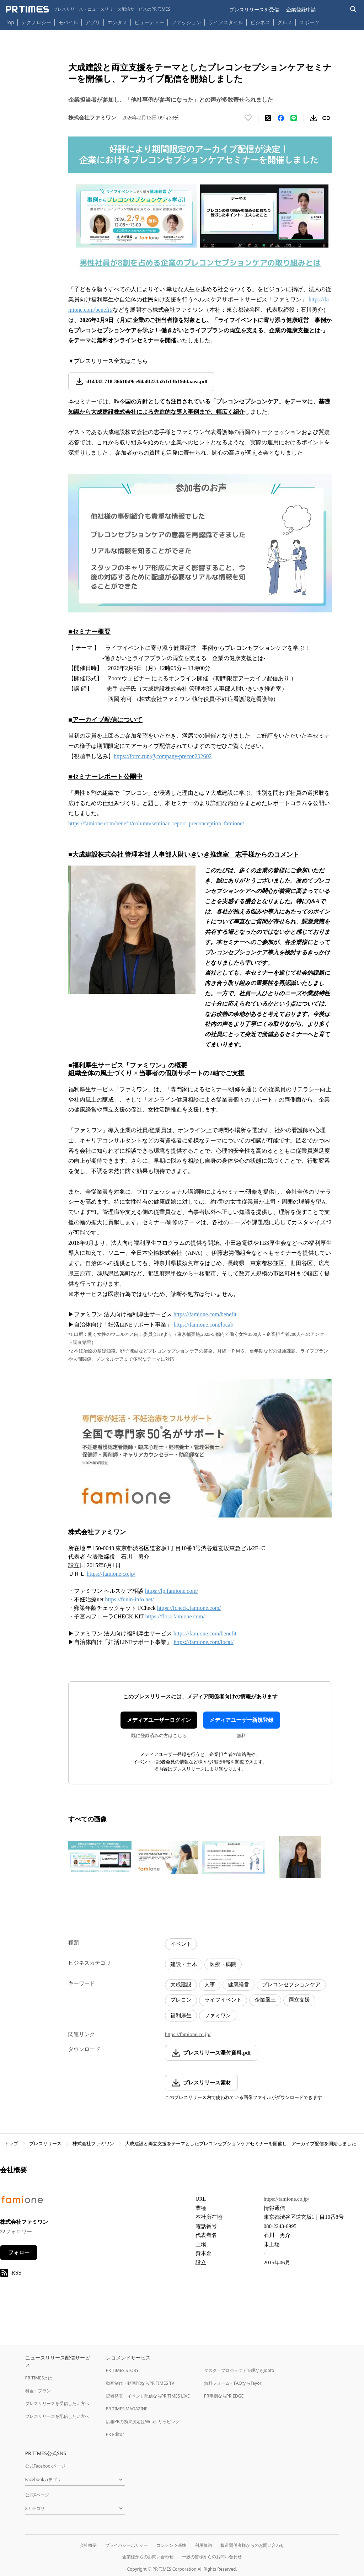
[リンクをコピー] (326, 118)
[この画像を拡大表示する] (100, 1857)
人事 (209, 1984)
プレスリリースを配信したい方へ (57, 2416)
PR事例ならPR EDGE (223, 2396)
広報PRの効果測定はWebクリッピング (143, 2422)
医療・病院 (223, 1964)
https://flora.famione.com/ (175, 1616)
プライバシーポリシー (126, 2545)
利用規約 (203, 2545)
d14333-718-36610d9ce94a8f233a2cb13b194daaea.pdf (147, 381)
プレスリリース (45, 2143)
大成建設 (181, 1984)
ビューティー (149, 22)
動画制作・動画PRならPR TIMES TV (140, 2383)
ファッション (186, 22)
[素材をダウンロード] (313, 118)
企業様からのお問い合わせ (147, 2557)
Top (10, 22)
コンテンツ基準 (171, 2545)
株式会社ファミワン (93, 2143)
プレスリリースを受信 (254, 9)
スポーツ (309, 22)
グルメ (284, 22)
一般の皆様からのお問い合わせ (212, 2557)
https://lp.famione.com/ (171, 1591)
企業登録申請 (301, 9)
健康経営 (238, 1984)
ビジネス (260, 22)
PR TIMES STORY (122, 2370)
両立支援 (299, 2000)
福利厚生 (181, 2015)
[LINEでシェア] (293, 118)
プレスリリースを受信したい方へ (57, 2403)
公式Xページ (37, 2495)
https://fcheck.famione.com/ (189, 1608)
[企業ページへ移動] (22, 2202)
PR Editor (115, 2434)
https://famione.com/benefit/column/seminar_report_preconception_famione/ (157, 823)
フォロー (19, 2252)
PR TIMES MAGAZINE (127, 2409)
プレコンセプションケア (291, 1984)
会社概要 (88, 2545)
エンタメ (117, 22)
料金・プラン (38, 2391)
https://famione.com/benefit (204, 1633)
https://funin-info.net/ (129, 1599)
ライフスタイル (225, 22)
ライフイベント (223, 2000)
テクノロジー (36, 22)
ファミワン (217, 2015)
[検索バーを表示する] (353, 9)
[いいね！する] (248, 118)
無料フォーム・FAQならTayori (233, 2383)
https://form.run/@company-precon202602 (163, 756)
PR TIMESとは (39, 2378)
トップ (11, 2143)
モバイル (68, 22)
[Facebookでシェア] (281, 118)
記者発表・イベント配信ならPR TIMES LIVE (148, 2396)
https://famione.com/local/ (203, 1642)
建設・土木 (183, 1964)
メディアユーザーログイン (159, 1720)
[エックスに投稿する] (268, 118)
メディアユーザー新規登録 (241, 1720)
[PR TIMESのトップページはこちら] (88, 9)
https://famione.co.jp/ (111, 1574)
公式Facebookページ (45, 2466)
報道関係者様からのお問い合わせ (252, 2545)
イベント (181, 1944)
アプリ (92, 22)
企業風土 (265, 2000)
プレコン (181, 2000)
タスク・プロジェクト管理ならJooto (239, 2370)
